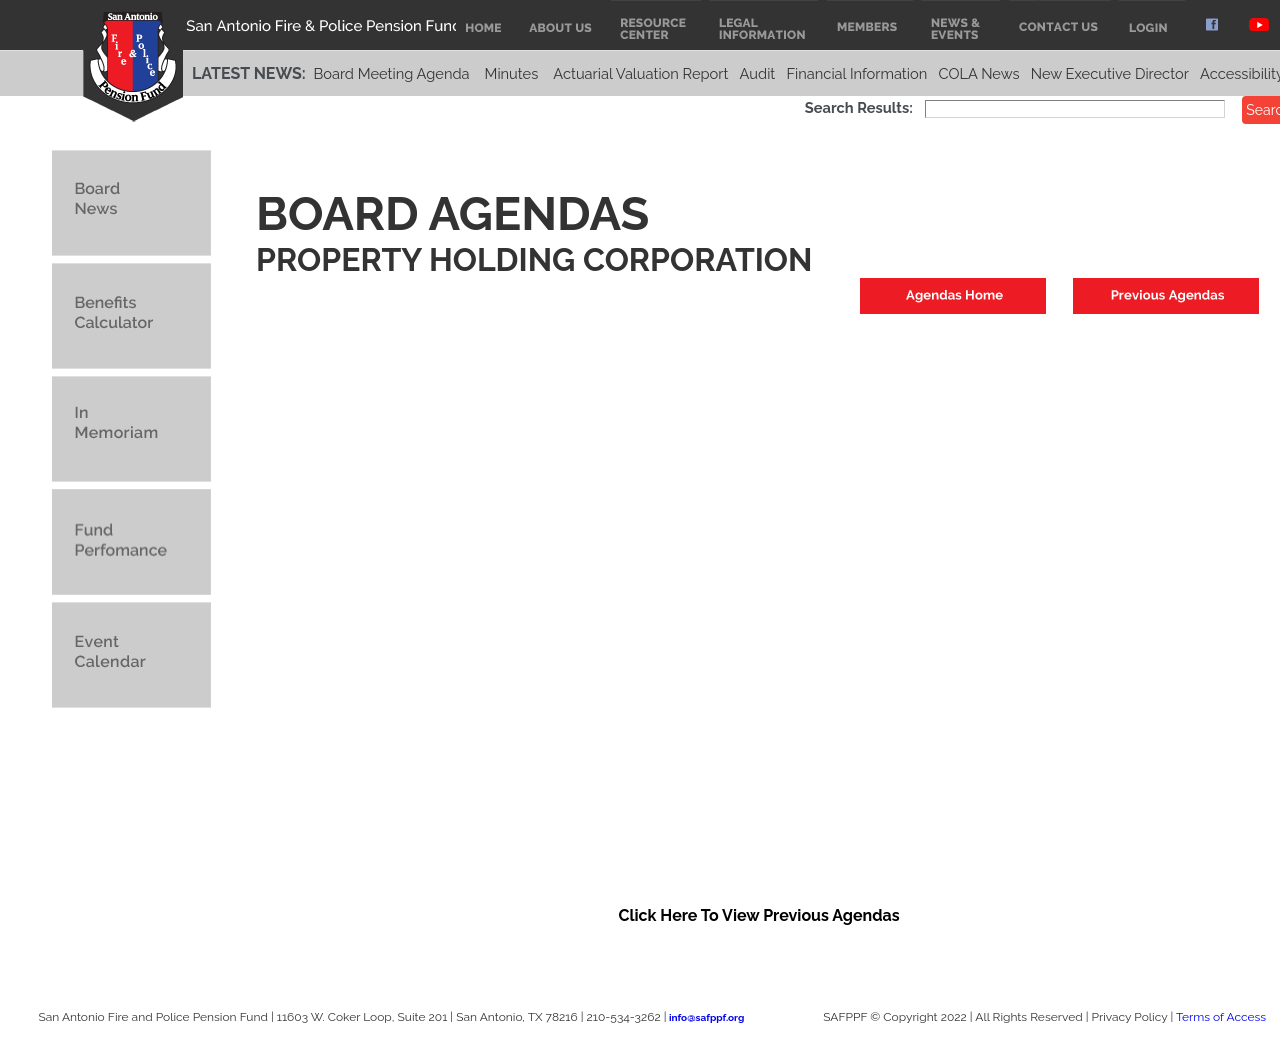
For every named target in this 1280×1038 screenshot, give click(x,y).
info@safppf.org (706, 1017)
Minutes (512, 73)
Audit (758, 73)
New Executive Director (1110, 73)
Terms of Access (1221, 1017)
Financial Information (856, 73)
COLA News (978, 73)
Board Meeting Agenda (391, 73)
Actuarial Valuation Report (640, 73)
